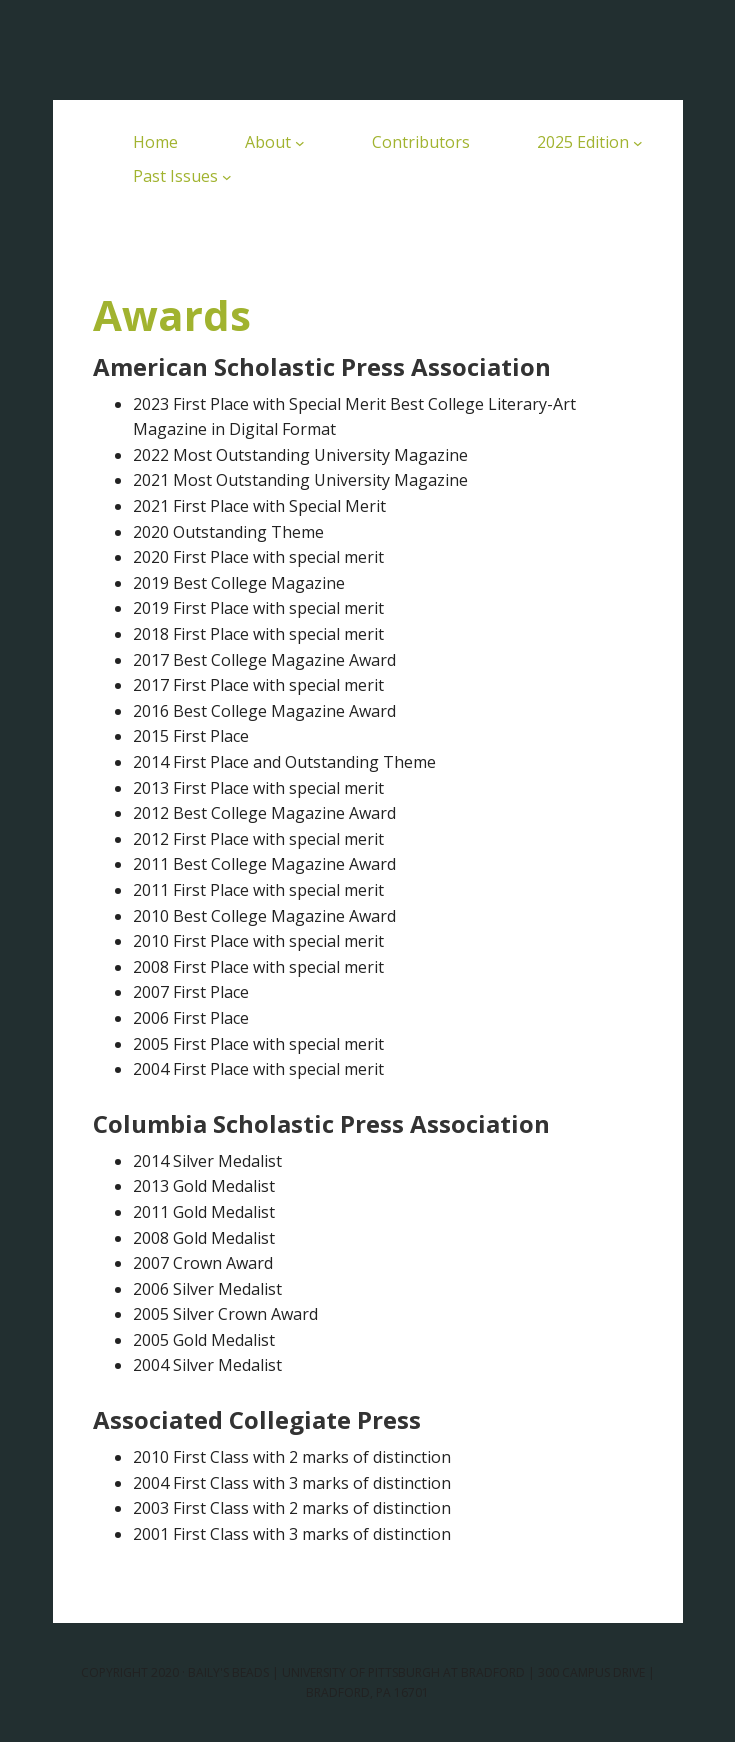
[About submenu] (300, 143)
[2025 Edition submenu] (638, 143)
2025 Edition (583, 142)
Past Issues (175, 176)
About (268, 142)
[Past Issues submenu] (227, 177)
